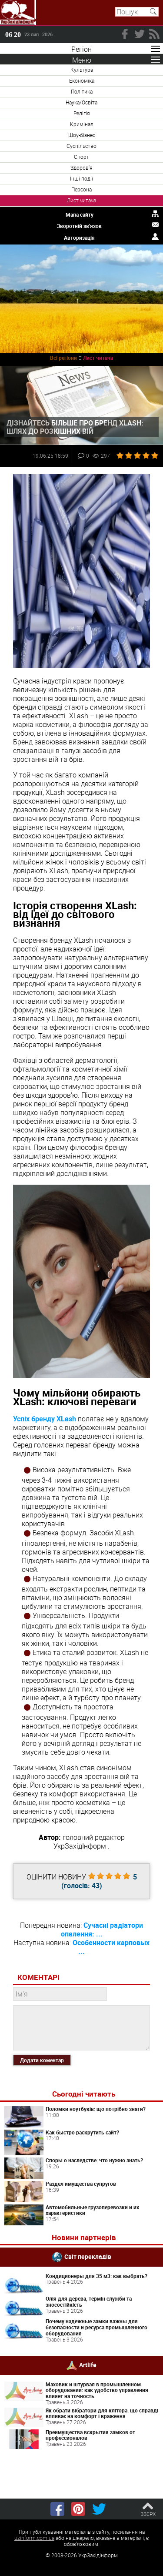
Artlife (87, 2364)
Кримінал (81, 124)
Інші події (81, 178)
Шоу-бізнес (81, 134)
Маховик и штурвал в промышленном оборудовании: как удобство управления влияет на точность (97, 2390)
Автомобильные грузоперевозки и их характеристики (92, 2210)
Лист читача (81, 200)
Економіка (81, 80)
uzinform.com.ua (34, 2537)
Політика (82, 91)
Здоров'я (81, 167)
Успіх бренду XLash (44, 1419)
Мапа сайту (79, 214)
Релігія (81, 113)
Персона (81, 189)
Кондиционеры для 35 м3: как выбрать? (96, 2275)
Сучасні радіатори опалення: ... (102, 1929)
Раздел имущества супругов (81, 2183)
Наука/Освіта (81, 102)
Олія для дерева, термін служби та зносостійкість (89, 2301)
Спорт (81, 156)
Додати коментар (42, 2060)
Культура (81, 69)
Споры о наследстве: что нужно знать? (94, 2160)
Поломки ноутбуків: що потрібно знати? (96, 2108)
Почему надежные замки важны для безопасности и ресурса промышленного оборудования (96, 2327)
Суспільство (81, 145)
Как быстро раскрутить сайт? (82, 2132)
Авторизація (79, 237)
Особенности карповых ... (111, 1947)
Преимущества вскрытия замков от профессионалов (90, 2435)
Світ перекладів (87, 2256)
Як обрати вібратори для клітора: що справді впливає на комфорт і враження (102, 2413)
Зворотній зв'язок (79, 225)
